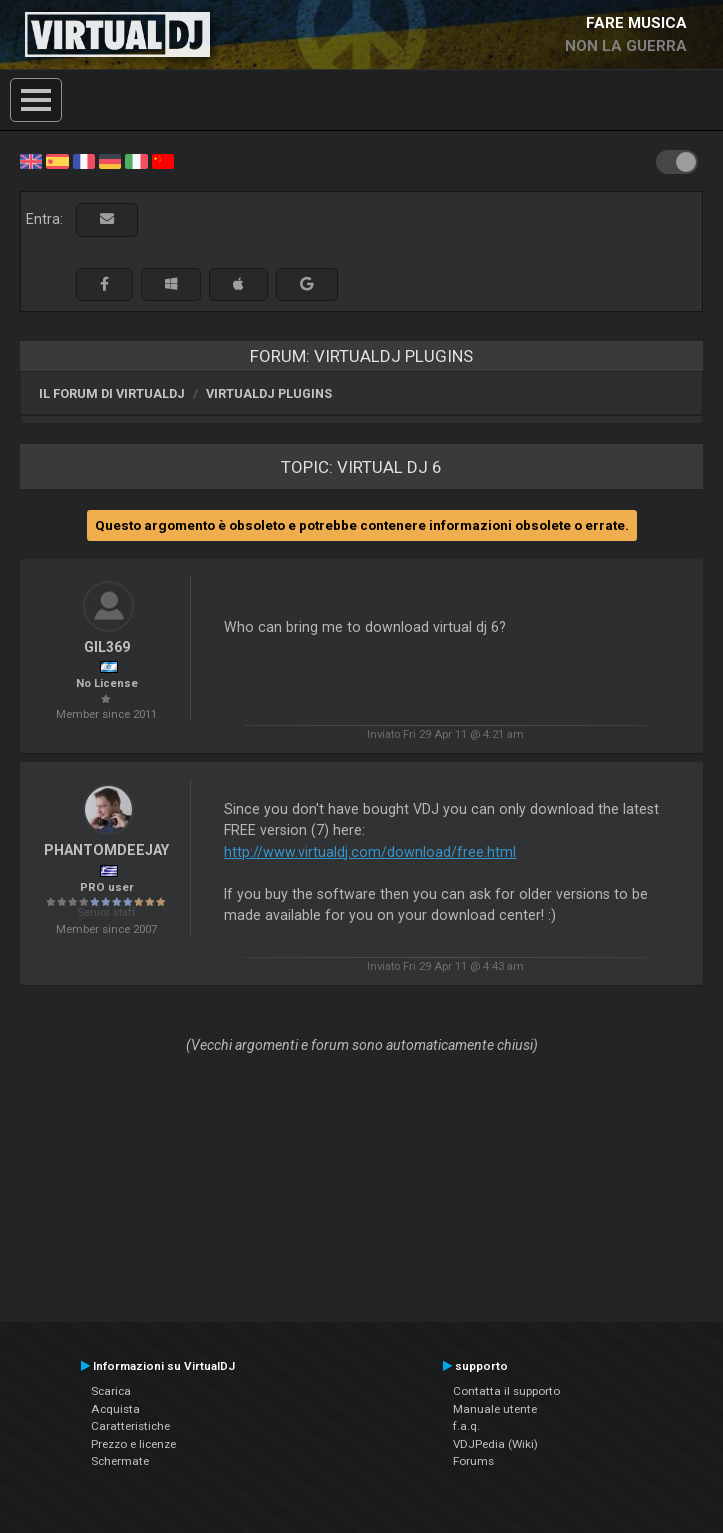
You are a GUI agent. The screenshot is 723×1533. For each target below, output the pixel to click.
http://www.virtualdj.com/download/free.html (370, 852)
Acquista (115, 1409)
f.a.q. (466, 1426)
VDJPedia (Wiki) (495, 1444)
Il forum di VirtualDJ (112, 393)
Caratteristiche (130, 1426)
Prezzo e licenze (133, 1444)
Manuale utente (495, 1409)
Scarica (111, 1391)
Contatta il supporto (506, 1391)
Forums (473, 1461)
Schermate (120, 1461)
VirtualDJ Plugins (269, 393)
